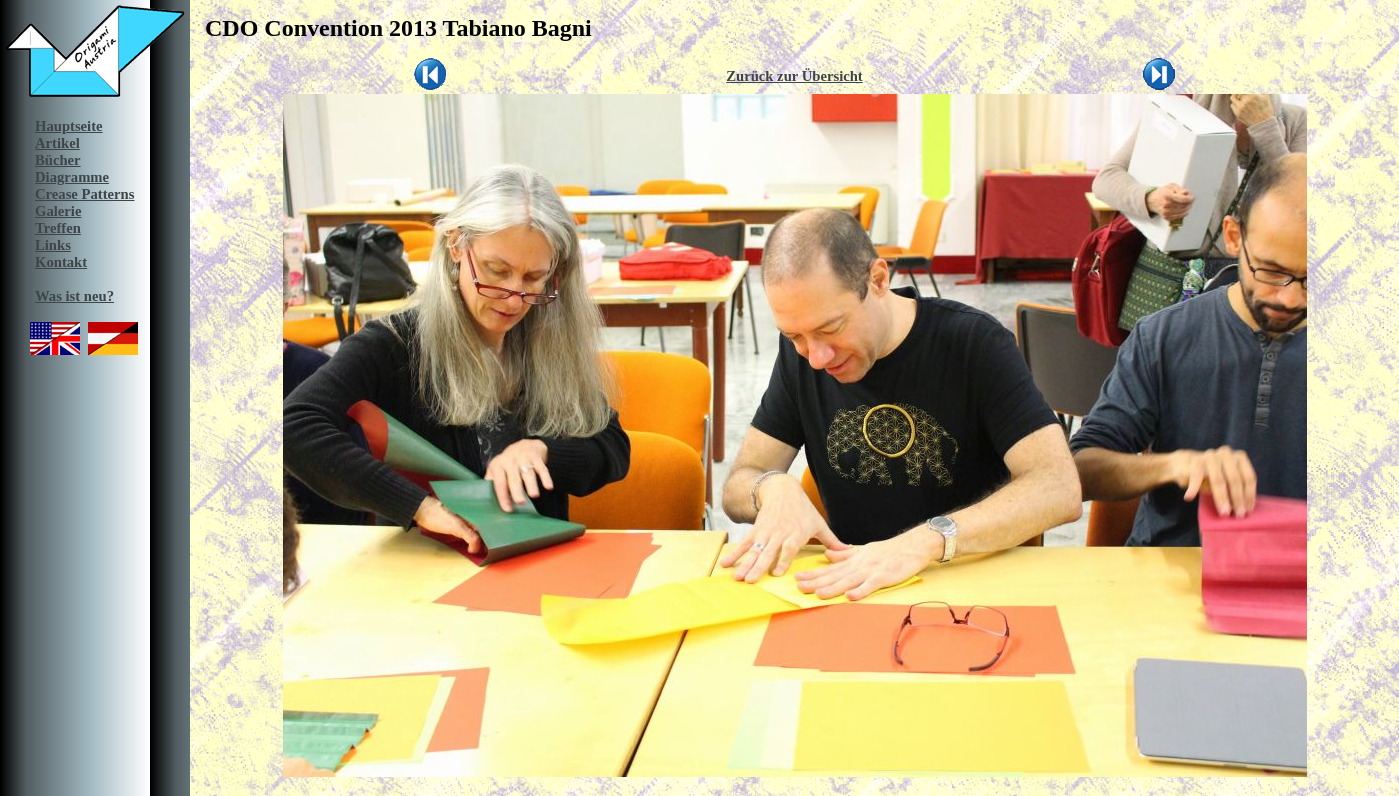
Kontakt (61, 262)
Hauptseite (69, 126)
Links (53, 245)
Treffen (58, 228)
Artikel (57, 143)
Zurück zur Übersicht (794, 76)
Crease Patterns (84, 194)
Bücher (58, 160)
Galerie (58, 211)
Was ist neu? (74, 296)
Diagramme (72, 177)
